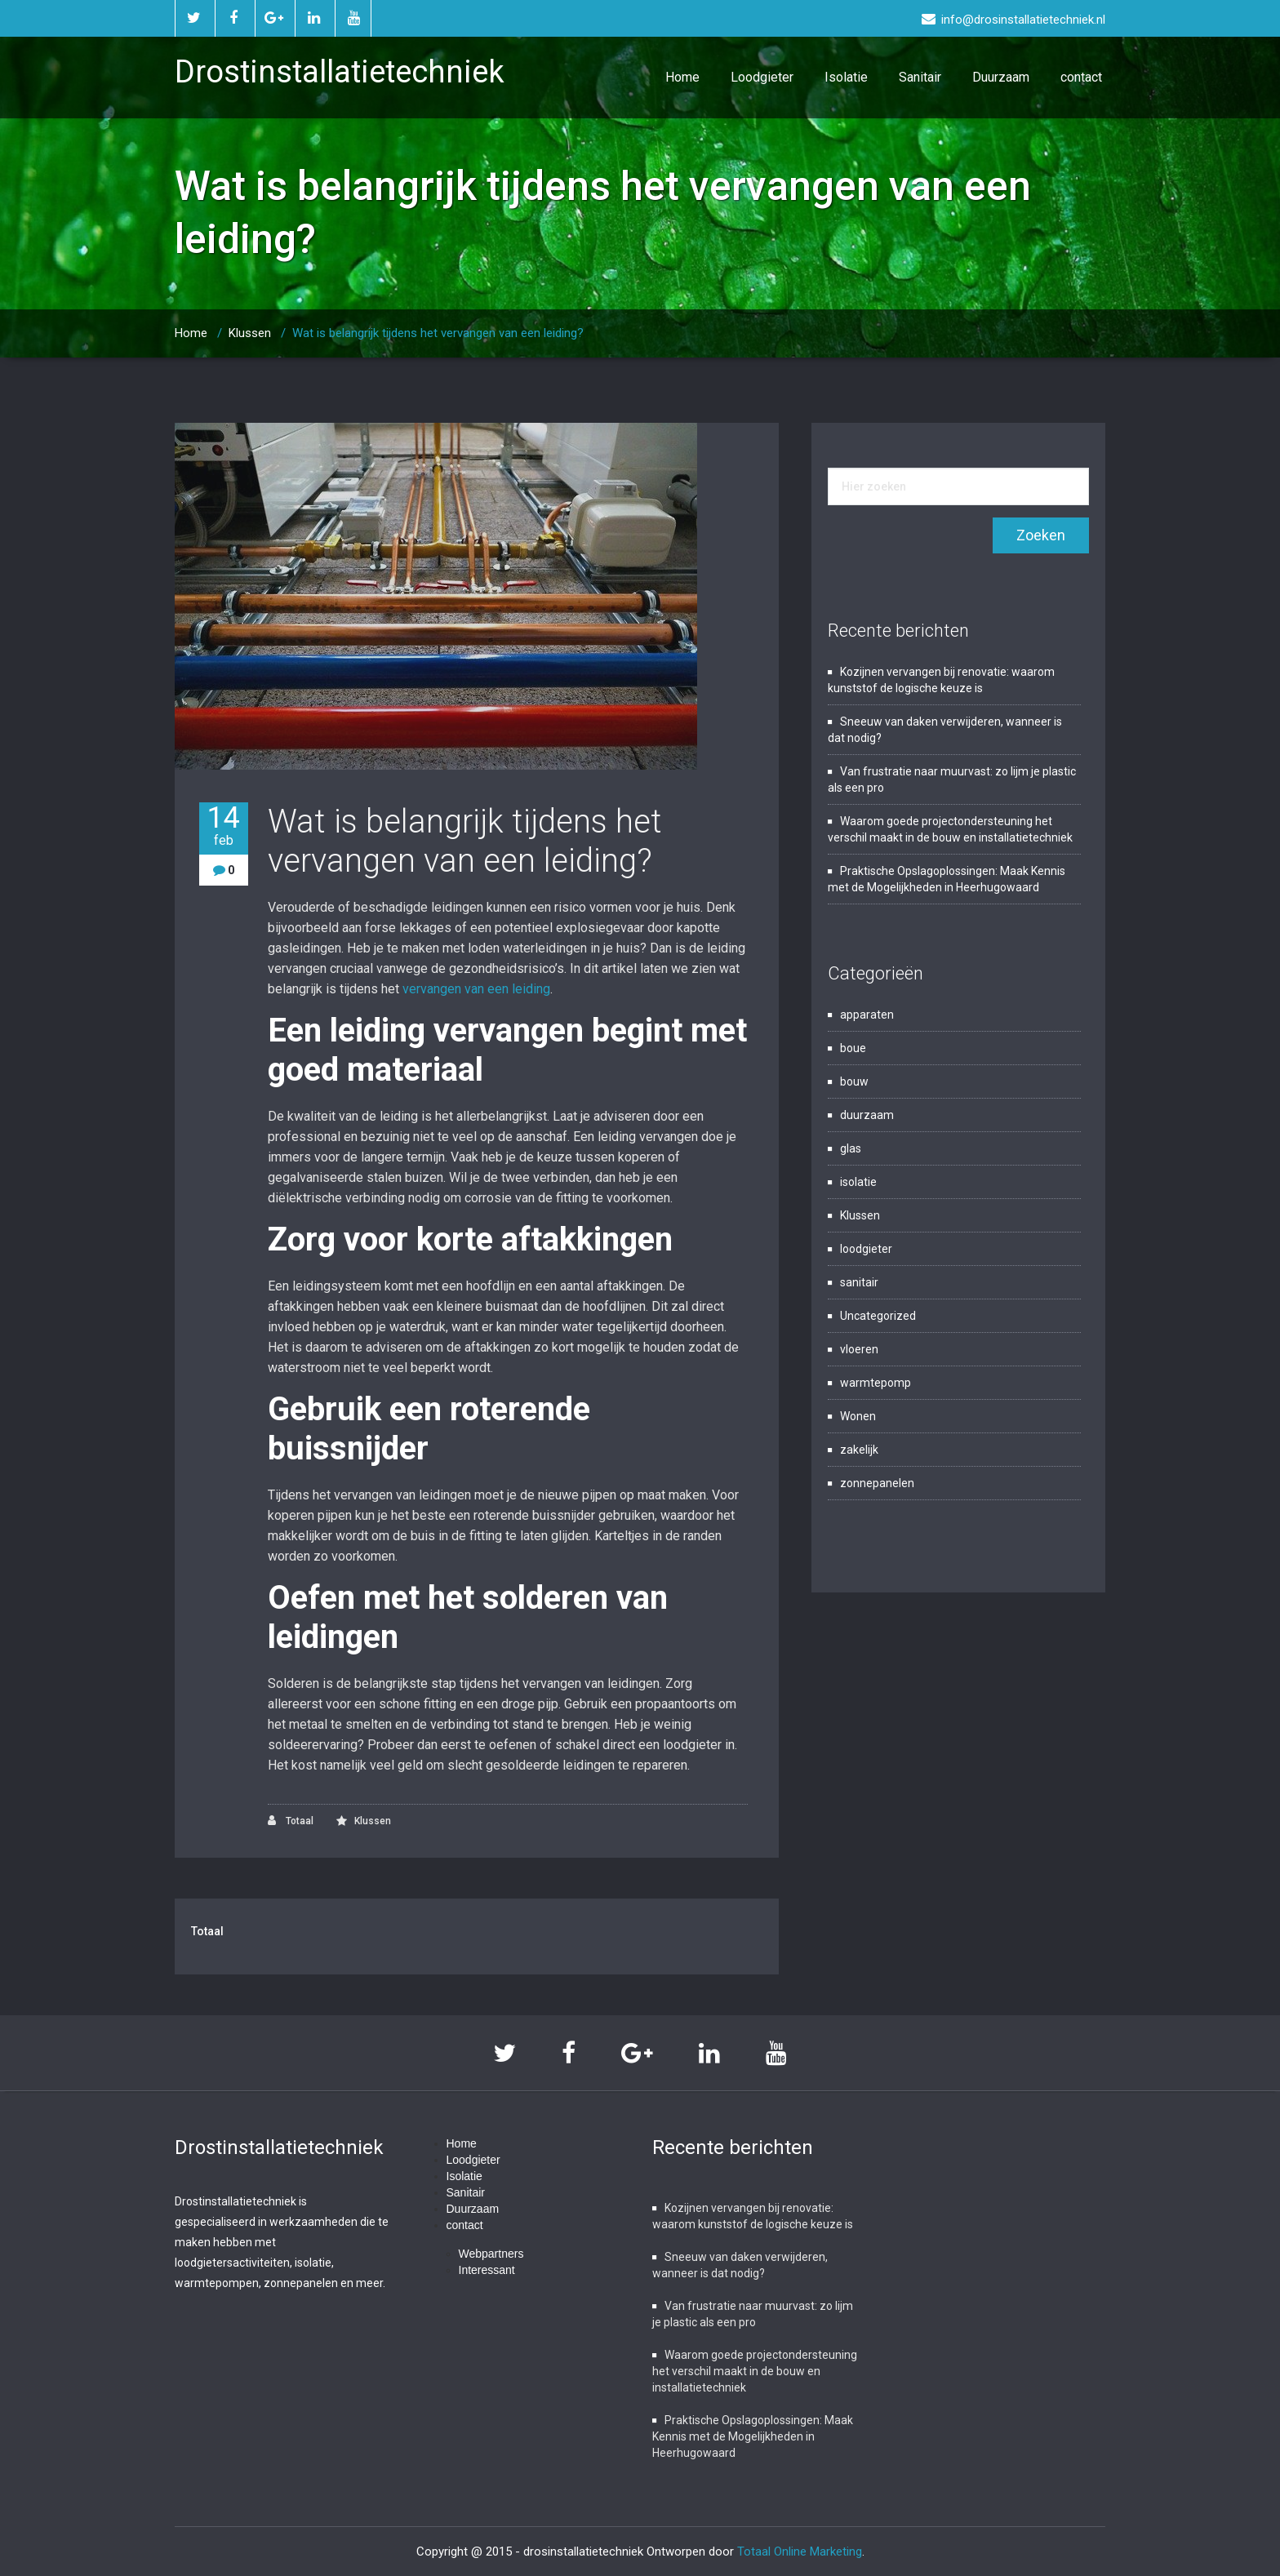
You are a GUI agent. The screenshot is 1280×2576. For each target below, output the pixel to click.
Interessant (487, 2269)
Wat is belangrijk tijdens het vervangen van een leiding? (438, 333)
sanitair (859, 1282)
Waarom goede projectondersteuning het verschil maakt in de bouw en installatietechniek (754, 2371)
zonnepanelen (877, 1483)
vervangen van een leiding (476, 989)
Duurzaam (1000, 77)
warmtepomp (875, 1382)
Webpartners (491, 2253)
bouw (854, 1081)
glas (850, 1148)
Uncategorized (878, 1315)
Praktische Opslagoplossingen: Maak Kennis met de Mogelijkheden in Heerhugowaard (752, 2436)
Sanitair (920, 77)
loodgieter (866, 1248)
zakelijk (859, 1449)
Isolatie (846, 77)
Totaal (290, 1820)
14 (223, 825)
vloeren (859, 1349)
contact (1081, 77)
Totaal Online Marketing (799, 2551)
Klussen (250, 333)
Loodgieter (762, 77)
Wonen (858, 1416)
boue (853, 1048)
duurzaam (867, 1114)
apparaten (867, 1014)
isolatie (858, 1181)
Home (682, 77)
